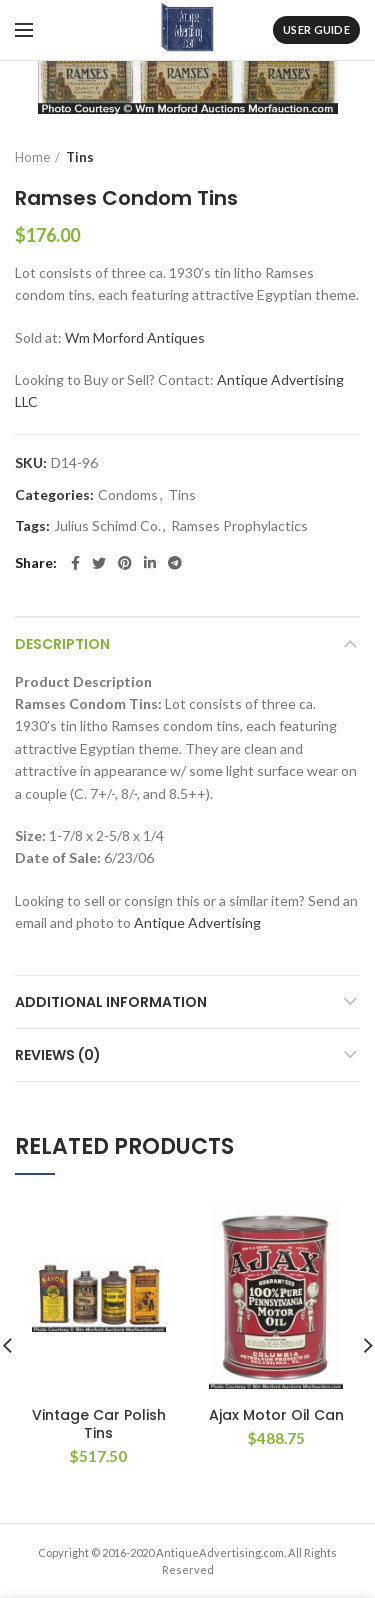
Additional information (111, 1002)
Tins (80, 157)
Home (32, 157)
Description (62, 644)
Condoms (128, 495)
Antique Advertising (197, 922)
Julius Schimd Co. (107, 526)
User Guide (316, 29)
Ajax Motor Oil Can (276, 1415)
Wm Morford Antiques (135, 337)
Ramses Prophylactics (239, 526)
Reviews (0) (58, 1055)
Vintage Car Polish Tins (99, 1424)
